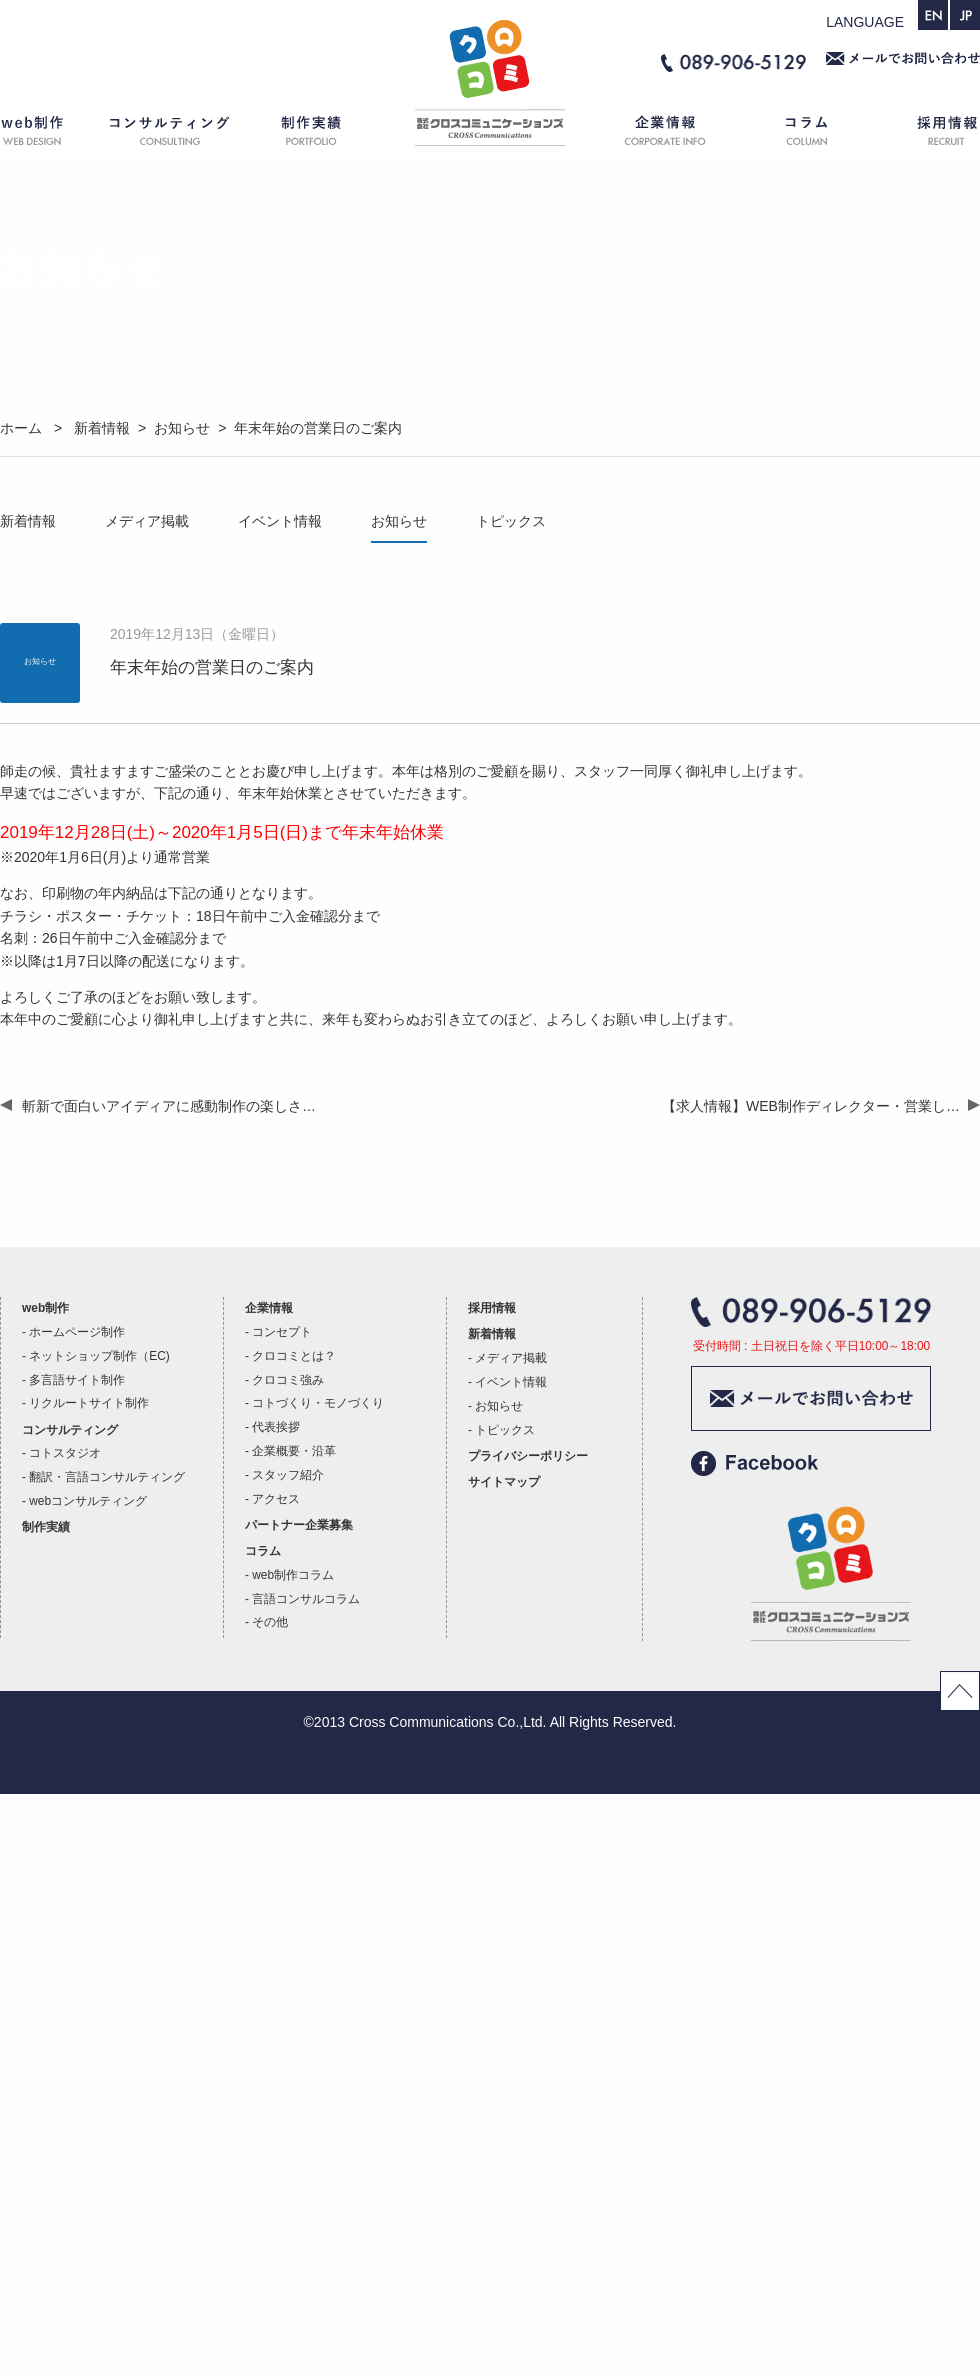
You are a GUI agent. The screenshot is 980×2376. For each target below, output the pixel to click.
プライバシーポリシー (528, 1456)
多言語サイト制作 (77, 1380)
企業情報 (655, 134)
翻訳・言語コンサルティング (107, 1477)
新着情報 (28, 521)
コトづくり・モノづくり (318, 1403)
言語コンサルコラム (306, 1599)
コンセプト (282, 1332)
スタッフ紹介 (288, 1475)
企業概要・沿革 (294, 1451)
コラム (810, 134)
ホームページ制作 (77, 1332)
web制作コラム (293, 1575)
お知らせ (399, 521)
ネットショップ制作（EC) (99, 1356)
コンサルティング (170, 134)
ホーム (490, 134)
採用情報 (930, 134)
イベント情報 (280, 521)
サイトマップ (504, 1482)
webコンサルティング (88, 1501)
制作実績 (330, 134)
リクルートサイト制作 (89, 1403)
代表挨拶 (276, 1427)
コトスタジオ (65, 1453)
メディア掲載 (147, 521)
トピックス (511, 521)
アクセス (276, 1499)
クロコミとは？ (294, 1356)
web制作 (45, 134)
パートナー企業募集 (299, 1525)
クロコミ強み (288, 1380)
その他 (270, 1622)
